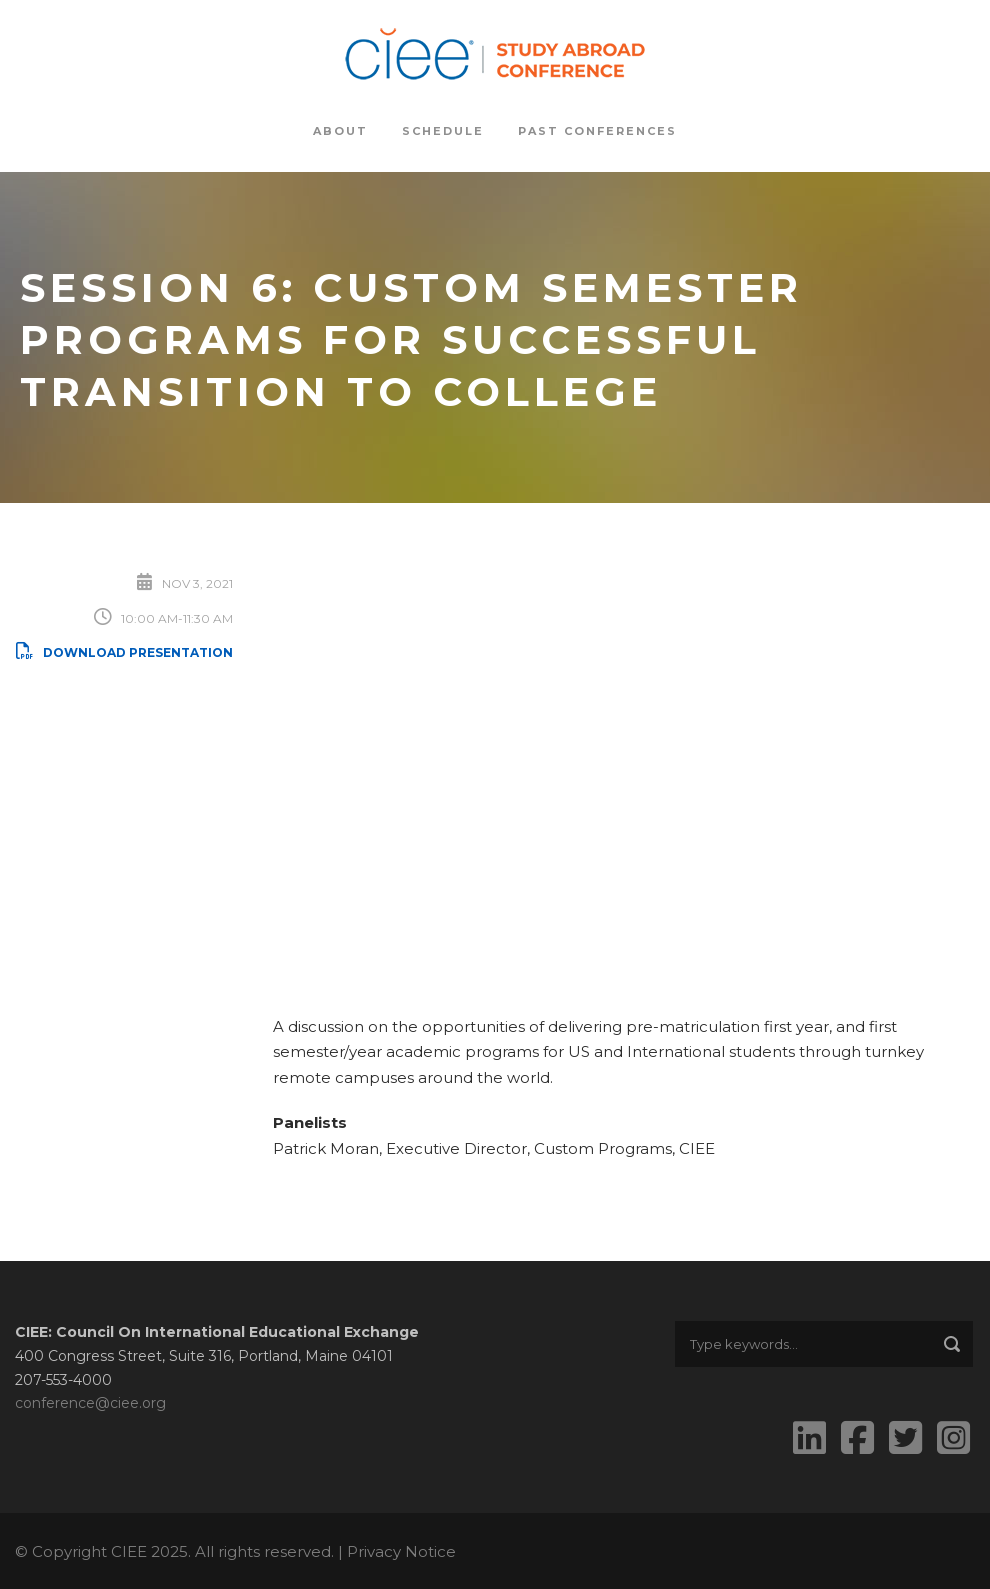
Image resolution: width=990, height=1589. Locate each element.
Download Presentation (124, 652)
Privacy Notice (401, 1551)
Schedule (443, 131)
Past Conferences (597, 131)
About (340, 131)
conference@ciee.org (90, 1403)
